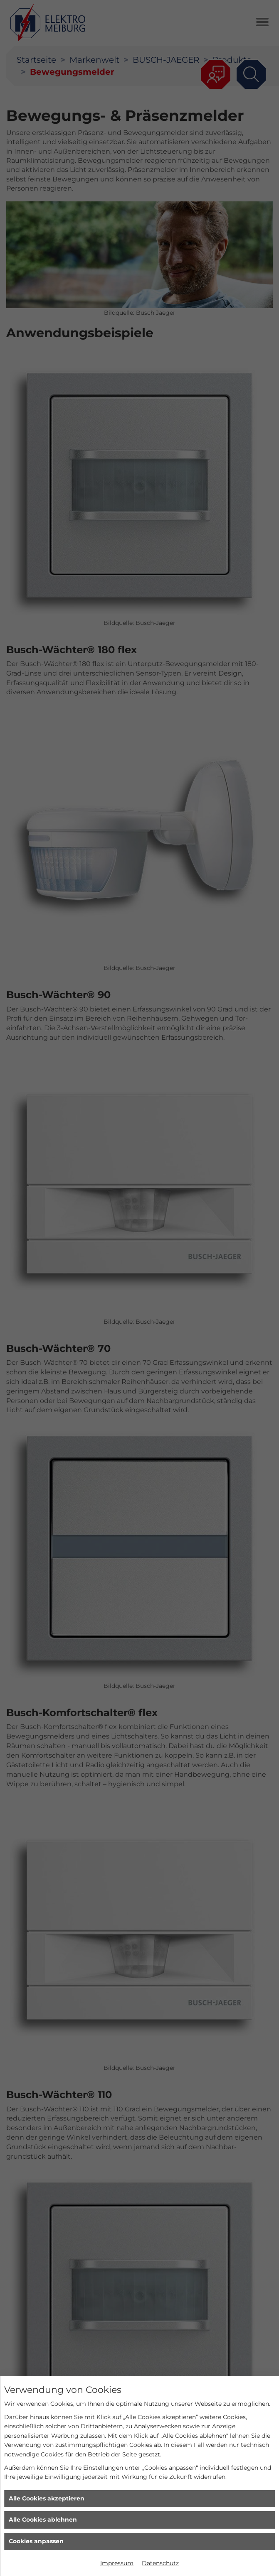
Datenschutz (160, 2563)
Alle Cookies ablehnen (43, 2519)
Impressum (116, 2563)
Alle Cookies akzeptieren (46, 2498)
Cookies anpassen (36, 2541)
